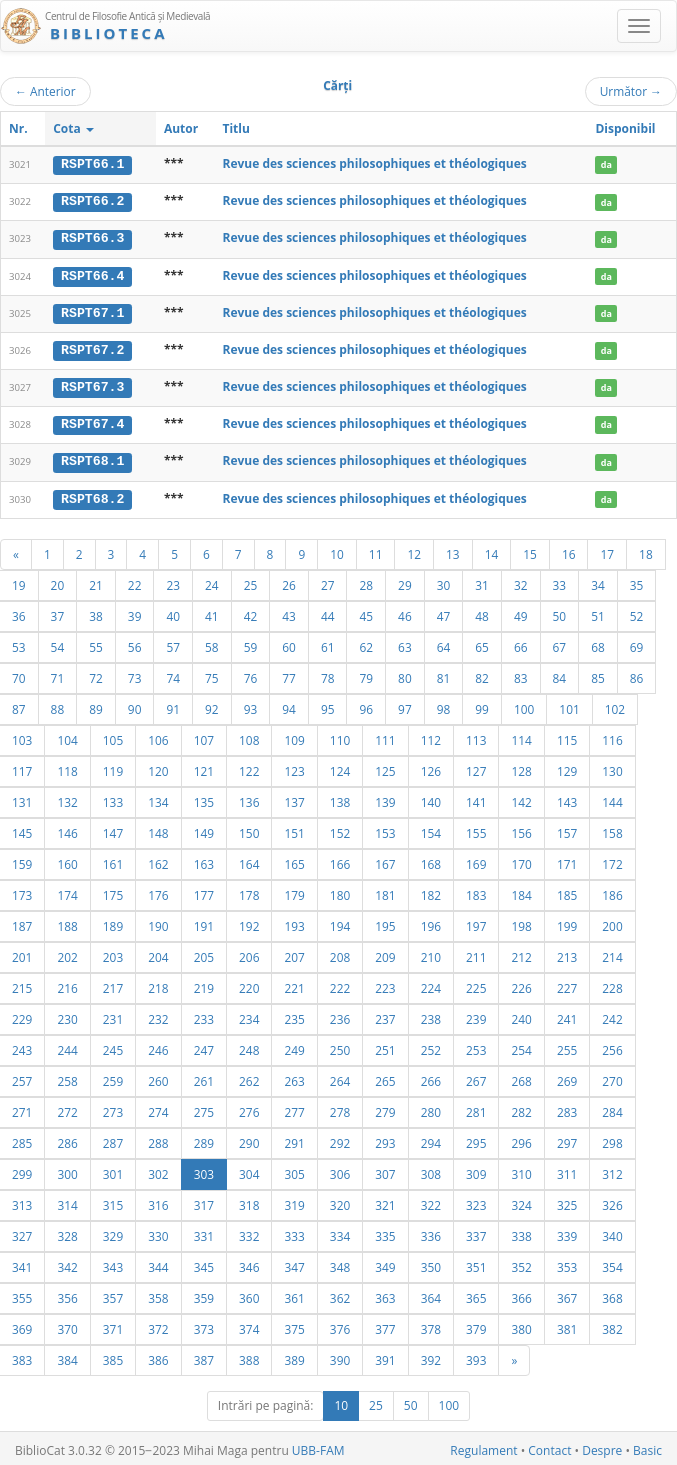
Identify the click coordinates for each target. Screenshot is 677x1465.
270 (612, 1077)
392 (431, 1356)
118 (67, 767)
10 (337, 550)
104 (67, 736)
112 (431, 736)
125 (385, 767)
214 (612, 953)
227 (567, 984)
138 (340, 798)
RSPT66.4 (92, 274)
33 (560, 581)
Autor (181, 128)
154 (431, 829)
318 (249, 1201)
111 (385, 736)
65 (482, 643)
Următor (631, 91)
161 (113, 860)
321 (385, 1201)
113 (476, 736)
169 (476, 860)
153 (385, 829)
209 (385, 953)
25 (251, 581)
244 (67, 1046)
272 (67, 1108)
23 (173, 581)
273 (113, 1108)
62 (366, 643)
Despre (602, 1446)
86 (637, 674)
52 (637, 612)
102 (615, 705)
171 (567, 860)
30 (444, 581)
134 (158, 798)
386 (158, 1356)
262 (249, 1077)
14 (492, 550)
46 (405, 612)
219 (204, 984)
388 (249, 1356)
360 (249, 1294)
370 (67, 1325)
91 (173, 705)
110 (340, 736)
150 (249, 829)
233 (204, 1015)
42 (251, 612)
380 (521, 1325)
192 (249, 922)
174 (67, 891)
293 (385, 1139)
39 (135, 612)
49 (521, 612)
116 (612, 736)
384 (67, 1356)
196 (431, 922)
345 (204, 1263)
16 (569, 550)
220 (249, 984)
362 (340, 1294)
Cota (73, 128)
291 (294, 1139)
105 (113, 736)
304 (249, 1170)
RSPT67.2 (92, 348)
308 (431, 1170)
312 (612, 1170)
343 (113, 1263)
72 (96, 674)
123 (294, 767)
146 (67, 829)
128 (521, 767)
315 (113, 1201)
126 (431, 767)
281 (476, 1108)
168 (431, 860)
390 (340, 1356)
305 (294, 1170)
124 (340, 767)
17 (607, 550)
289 (204, 1139)
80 (405, 674)
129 (567, 767)
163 (204, 860)
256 (612, 1046)
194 (340, 922)
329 (113, 1232)
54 (58, 643)
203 (113, 953)
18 (646, 550)
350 (431, 1263)
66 (521, 643)
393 (476, 1356)
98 (444, 705)
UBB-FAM (318, 1446)
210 (431, 953)
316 (158, 1201)
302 (158, 1170)
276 (249, 1108)
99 (482, 705)
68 (598, 643)
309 (476, 1170)
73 (135, 674)
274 (158, 1108)
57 (173, 643)
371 (113, 1325)
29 (405, 581)
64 (444, 643)
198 (521, 922)
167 (385, 860)
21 (96, 581)
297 (567, 1139)
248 (249, 1046)
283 (567, 1108)
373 (204, 1325)
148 (158, 829)
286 (67, 1139)
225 (476, 984)
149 (204, 829)
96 (366, 705)
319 (294, 1201)
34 (598, 581)
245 (113, 1046)
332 (249, 1232)
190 (158, 922)
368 (612, 1294)
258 (67, 1077)
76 (251, 674)
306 (340, 1170)
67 (560, 643)
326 (612, 1201)
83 (521, 674)
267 (476, 1077)
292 (340, 1139)
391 (385, 1356)
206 (249, 953)
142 (521, 798)
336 (431, 1232)
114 (521, 736)
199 (567, 922)
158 (612, 829)
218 (158, 984)
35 (637, 581)
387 (204, 1356)
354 (612, 1263)
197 (476, 922)
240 (521, 1015)
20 (58, 581)
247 (204, 1046)
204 (158, 953)
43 (289, 612)
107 (204, 736)
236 (340, 1015)
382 (612, 1325)
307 (385, 1170)
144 (612, 798)
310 (521, 1170)
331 (204, 1232)
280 (431, 1108)
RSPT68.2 (92, 495)
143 (567, 798)
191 (204, 922)
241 (567, 1015)
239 (476, 1015)
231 (113, 1015)
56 (135, 643)
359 (204, 1294)
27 (328, 581)
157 (567, 829)
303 (204, 1170)
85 (598, 674)
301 (113, 1170)
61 (328, 643)
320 (340, 1201)
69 (637, 643)
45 (366, 612)
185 (567, 891)
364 (431, 1294)
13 (453, 550)
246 (158, 1046)
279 (385, 1108)
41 (212, 612)
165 (294, 860)
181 (385, 891)
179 (294, 891)
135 (204, 798)
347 (294, 1263)
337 (476, 1232)
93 (251, 705)
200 (612, 922)
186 (612, 891)
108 (249, 736)
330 (158, 1232)
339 (567, 1232)
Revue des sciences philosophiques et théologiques (374, 163)
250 (340, 1046)
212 (521, 953)
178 (249, 891)
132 (67, 798)
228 (612, 984)
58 (212, 643)
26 (289, 581)
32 (521, 581)
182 (431, 891)
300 (67, 1170)
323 (476, 1201)
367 (567, 1294)
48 (482, 612)
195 (385, 922)
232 (158, 1015)
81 (444, 674)
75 (212, 674)
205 (204, 953)
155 (476, 829)
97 (405, 705)
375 (294, 1325)
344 (158, 1263)
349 (385, 1263)
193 (294, 922)
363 (385, 1294)
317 (204, 1201)
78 (328, 674)
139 (385, 798)
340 (612, 1232)
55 (96, 643)
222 (340, 984)
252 (431, 1046)
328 (67, 1232)
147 (113, 829)
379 (476, 1325)
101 (569, 705)
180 (340, 891)
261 (204, 1077)
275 (204, 1108)
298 (612, 1139)
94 (289, 705)
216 (67, 984)
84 (560, 674)
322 (431, 1201)
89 (96, 705)
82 (482, 674)
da (606, 164)
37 (58, 612)
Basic (647, 1446)
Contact (549, 1446)
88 (58, 705)
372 (158, 1325)
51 (598, 612)
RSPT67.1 (92, 311)
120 (158, 767)
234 (249, 1015)
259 (113, 1077)
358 (158, 1294)
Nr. (18, 128)
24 (212, 581)
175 (113, 891)
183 (476, 891)
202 (67, 953)
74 (173, 674)
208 (340, 953)
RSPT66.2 (92, 201)
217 (113, 984)
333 (294, 1232)
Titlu (235, 128)
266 (431, 1077)
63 (405, 643)
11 (376, 550)
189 (113, 922)
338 (521, 1232)
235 (294, 1015)
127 (476, 767)
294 (431, 1139)
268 (521, 1077)
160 (67, 860)
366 (521, 1294)
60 (289, 643)
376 (340, 1325)
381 (567, 1325)
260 (158, 1077)
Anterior (45, 91)
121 (204, 767)
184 (521, 891)
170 (521, 860)
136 (249, 798)
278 (340, 1108)
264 (340, 1077)
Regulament (483, 1446)
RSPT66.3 (92, 238)
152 (340, 829)
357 (113, 1294)
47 (444, 612)
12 (414, 550)
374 (249, 1325)
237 (385, 1015)
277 (294, 1108)
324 (521, 1201)
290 (249, 1139)
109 (294, 736)
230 (67, 1015)
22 (135, 581)
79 (366, 674)
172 (612, 860)
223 (385, 984)
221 (294, 984)
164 (249, 860)
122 (249, 767)
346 (249, 1263)
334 (340, 1232)
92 (212, 705)
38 (96, 612)
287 (113, 1139)
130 (612, 767)
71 (58, 674)
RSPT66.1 (92, 164)
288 (158, 1139)
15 (530, 550)
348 (340, 1263)
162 (158, 860)
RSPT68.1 (92, 458)
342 (67, 1263)
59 (251, 643)
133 (113, 798)
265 (385, 1077)
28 (366, 581)
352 (521, 1263)
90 (135, 705)
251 (385, 1046)
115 (567, 736)
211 (476, 953)
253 (476, 1046)
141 (476, 798)
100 (524, 705)
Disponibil (625, 128)
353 (567, 1263)
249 (294, 1046)
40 (173, 612)
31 (482, 581)
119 (113, 767)
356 (67, 1294)
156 (521, 829)
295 (476, 1139)
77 (289, 674)
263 (294, 1077)
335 (385, 1232)
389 (294, 1356)
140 (431, 798)
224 (431, 984)
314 (67, 1201)
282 (521, 1108)
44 (328, 612)
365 (476, 1294)
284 (612, 1108)
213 (567, 953)
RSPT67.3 (92, 385)
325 (567, 1201)
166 (340, 860)
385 (113, 1356)
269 (567, 1077)
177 (204, 891)
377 (385, 1325)
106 (158, 736)
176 (158, 891)
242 (612, 1015)
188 (67, 922)
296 (521, 1139)
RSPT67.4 (92, 422)
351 (476, 1263)
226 (521, 984)
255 (567, 1046)
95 (328, 705)
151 (294, 829)
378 (431, 1325)
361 (294, 1294)
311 (567, 1170)
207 (294, 953)
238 (431, 1015)
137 (294, 798)
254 (521, 1046)
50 (560, 612)
